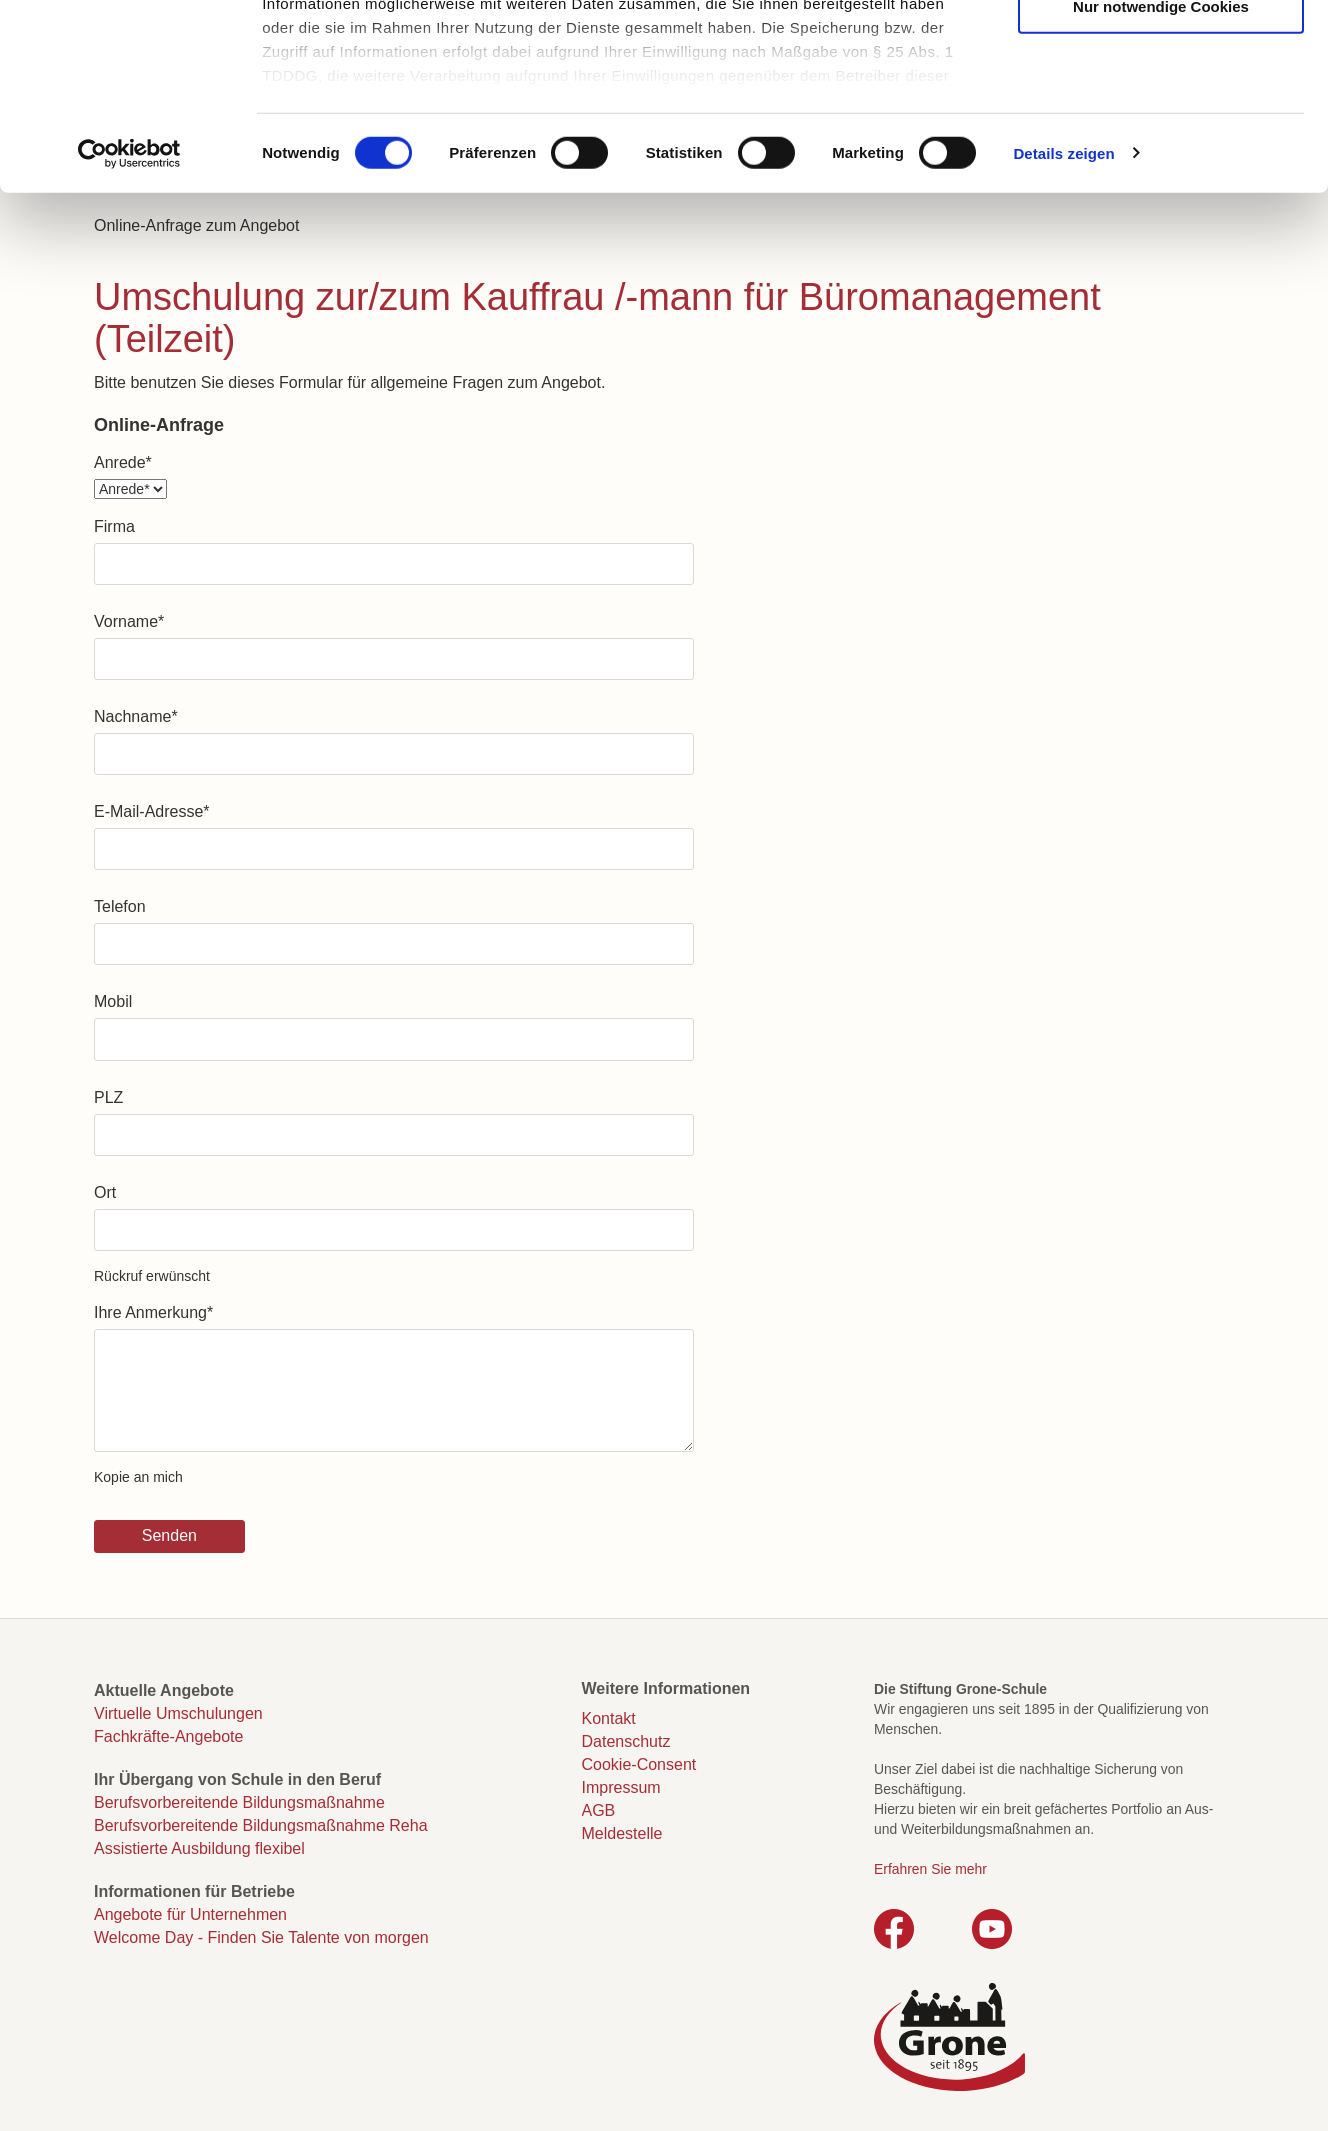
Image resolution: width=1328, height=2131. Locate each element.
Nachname (136, 716)
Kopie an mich (138, 1477)
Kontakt (609, 1718)
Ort (105, 1192)
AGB (599, 1810)
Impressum (621, 1787)
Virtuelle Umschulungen (178, 1713)
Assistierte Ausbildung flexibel (199, 1848)
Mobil (113, 1001)
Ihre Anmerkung (153, 1312)
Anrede (123, 462)
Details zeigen (1063, 319)
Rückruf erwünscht (152, 1276)
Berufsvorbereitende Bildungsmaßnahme (239, 1802)
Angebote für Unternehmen (190, 1914)
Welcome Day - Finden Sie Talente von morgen (261, 1937)
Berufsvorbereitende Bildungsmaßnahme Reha (261, 1825)
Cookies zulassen (1161, 50)
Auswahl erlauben (1161, 111)
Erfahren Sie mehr (930, 1869)
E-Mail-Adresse (152, 811)
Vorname (129, 621)
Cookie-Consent (639, 1764)
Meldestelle (622, 1833)
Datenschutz (626, 1741)
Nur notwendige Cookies (1161, 172)
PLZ (108, 1097)
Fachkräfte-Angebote (168, 1736)
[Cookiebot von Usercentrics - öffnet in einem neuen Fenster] (129, 320)
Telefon (120, 906)
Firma (114, 526)
